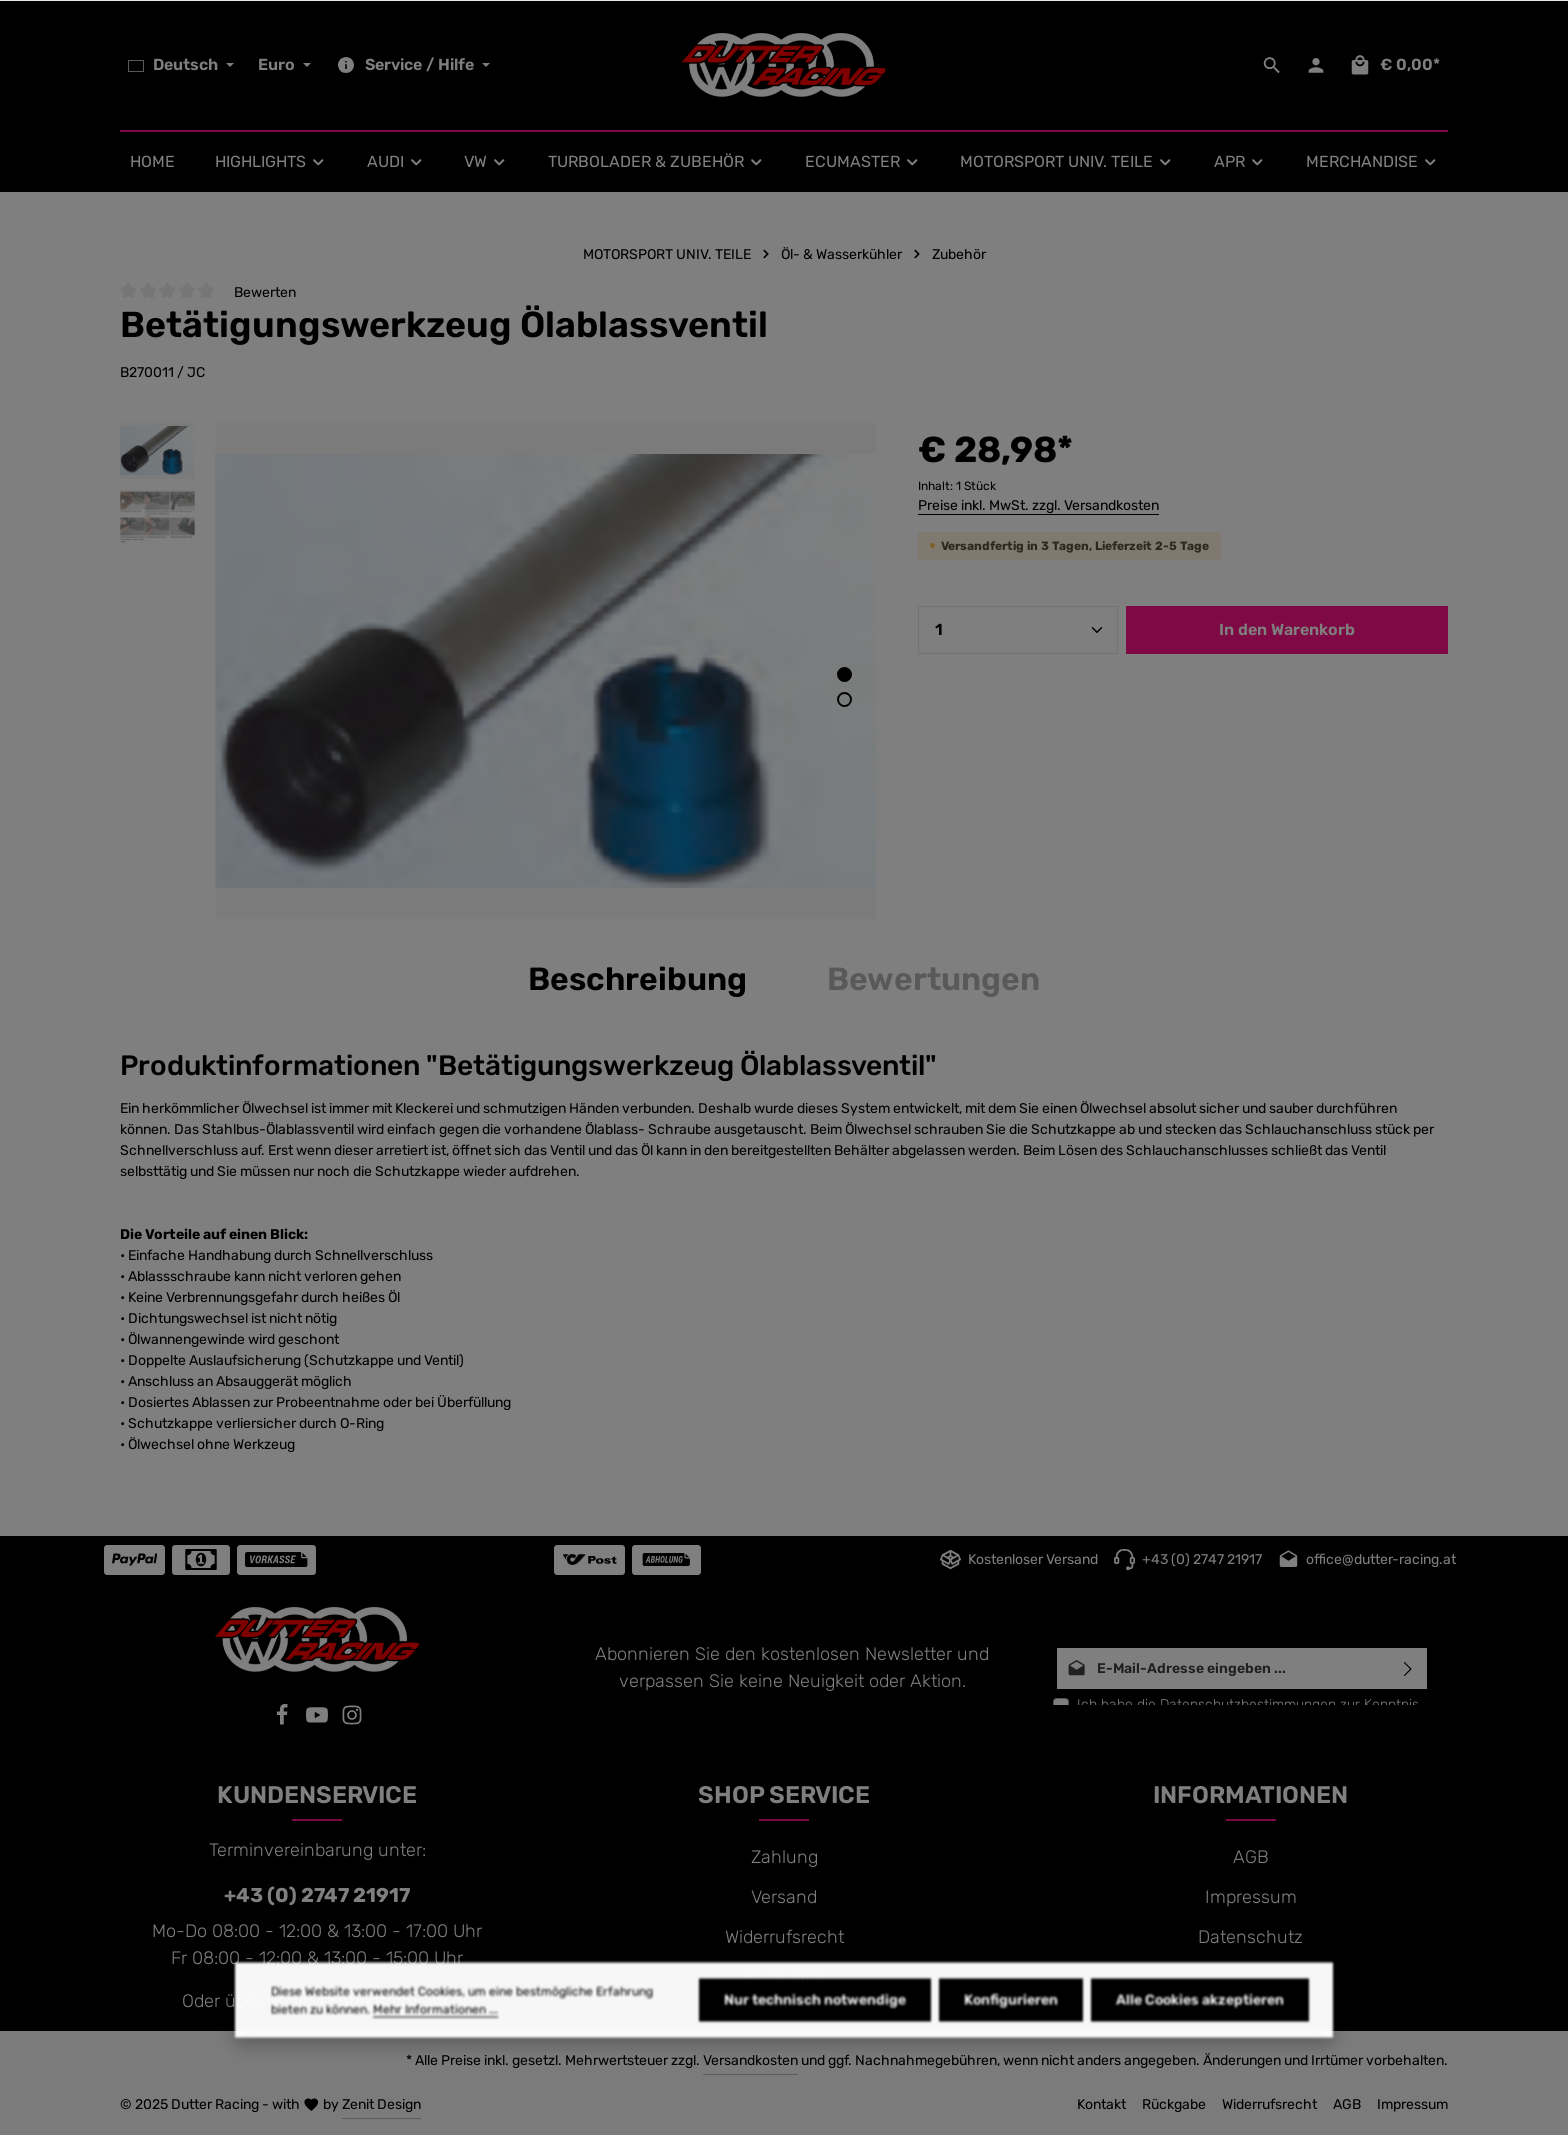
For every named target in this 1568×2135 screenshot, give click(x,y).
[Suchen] (1272, 65)
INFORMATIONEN (1250, 1795)
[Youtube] (319, 1720)
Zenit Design (381, 2104)
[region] (499, 671)
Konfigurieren (1011, 2036)
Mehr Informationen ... (435, 2046)
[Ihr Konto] (1316, 65)
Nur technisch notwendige (815, 2036)
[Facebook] (284, 1720)
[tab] (637, 979)
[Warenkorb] (1394, 65)
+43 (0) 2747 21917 (317, 1895)
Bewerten (265, 292)
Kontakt (1101, 2104)
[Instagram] (352, 1720)
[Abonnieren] (1408, 1668)
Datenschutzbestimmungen (1248, 1704)
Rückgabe (784, 1977)
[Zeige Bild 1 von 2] (844, 674)
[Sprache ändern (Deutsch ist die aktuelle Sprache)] (181, 65)
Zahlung (784, 1857)
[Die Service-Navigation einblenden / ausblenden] (410, 65)
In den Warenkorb (1287, 629)
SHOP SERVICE (784, 1795)
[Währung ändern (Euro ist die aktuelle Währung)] (282, 65)
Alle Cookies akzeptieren (1200, 2036)
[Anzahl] (1018, 630)
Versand (784, 1897)
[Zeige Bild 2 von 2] (844, 699)
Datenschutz (1250, 1937)
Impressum (1251, 1897)
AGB (1251, 1857)
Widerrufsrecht (784, 1937)
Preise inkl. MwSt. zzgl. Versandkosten (1038, 505)
